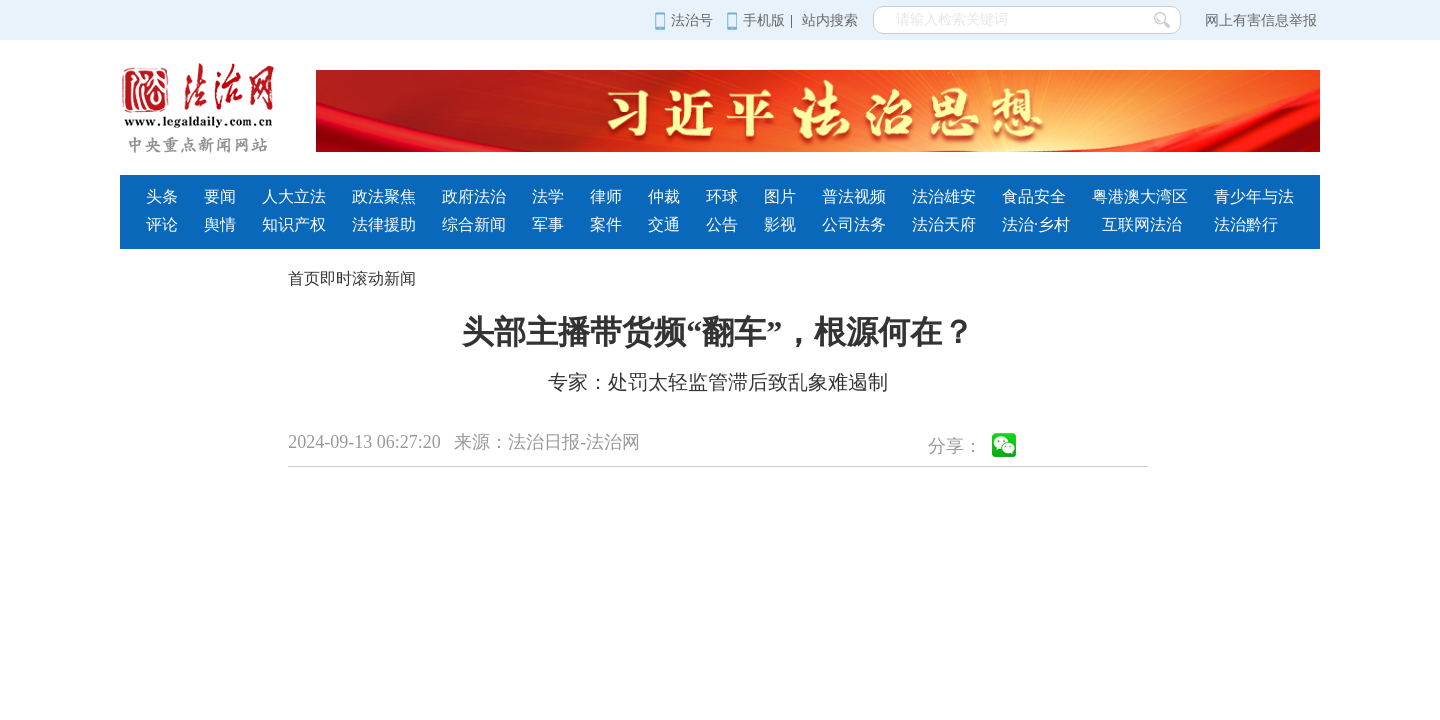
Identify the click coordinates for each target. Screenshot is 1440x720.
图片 (780, 196)
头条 (162, 196)
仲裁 (664, 196)
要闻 (220, 196)
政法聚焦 (384, 196)
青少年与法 (1254, 196)
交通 (664, 224)
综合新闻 (474, 224)
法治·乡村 (1036, 224)
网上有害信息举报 (1261, 20)
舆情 (220, 224)
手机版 (755, 20)
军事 (548, 224)
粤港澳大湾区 (1140, 196)
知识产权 (294, 224)
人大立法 (294, 196)
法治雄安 (944, 196)
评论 (162, 224)
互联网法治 (1142, 224)
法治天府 (944, 224)
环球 (722, 196)
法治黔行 (1246, 224)
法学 (548, 196)
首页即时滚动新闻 (352, 278)
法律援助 (384, 224)
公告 (722, 224)
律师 (606, 196)
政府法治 (474, 196)
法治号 (683, 20)
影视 (780, 224)
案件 (606, 224)
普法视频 (854, 196)
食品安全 (1034, 196)
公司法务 (854, 224)
